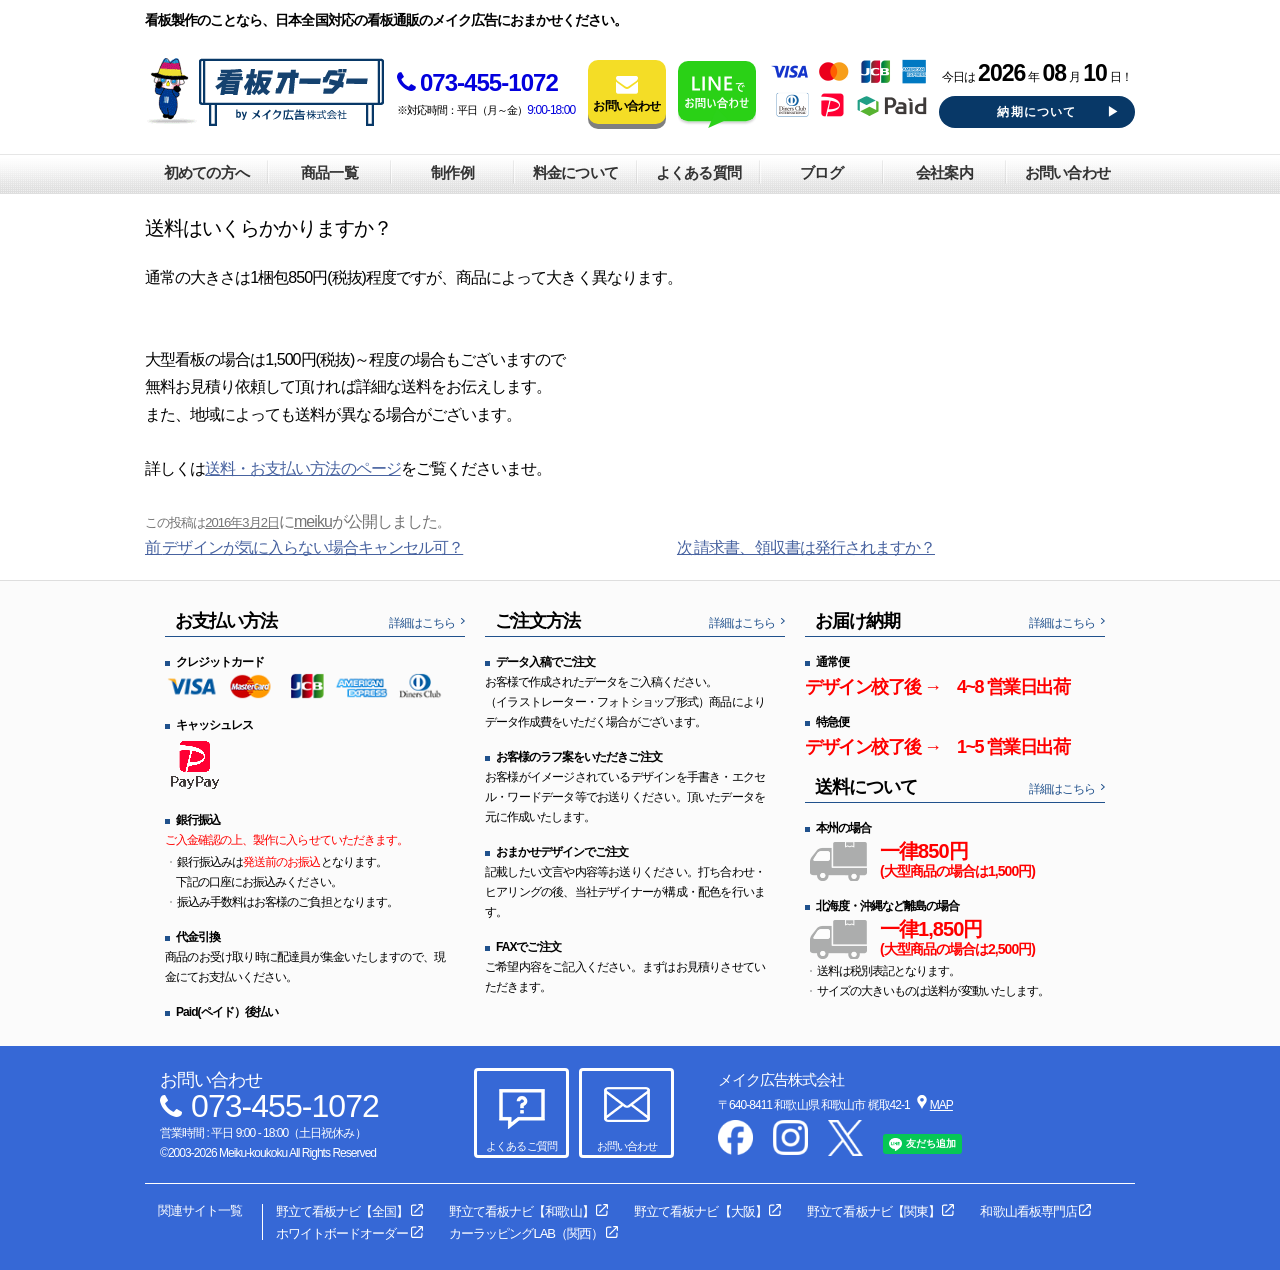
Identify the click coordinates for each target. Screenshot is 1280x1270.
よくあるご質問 (521, 1146)
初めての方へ (206, 172)
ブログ (821, 172)
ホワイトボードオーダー (342, 1233)
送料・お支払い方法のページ (303, 468)
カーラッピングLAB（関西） (526, 1233)
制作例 (452, 172)
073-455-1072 (477, 82)
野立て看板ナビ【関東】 (873, 1211)
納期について (1036, 112)
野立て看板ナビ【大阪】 (700, 1211)
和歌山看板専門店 (1028, 1211)
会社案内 (944, 172)
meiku (313, 521)
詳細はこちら (422, 623)
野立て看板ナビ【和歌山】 (521, 1211)
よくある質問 (698, 172)
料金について (575, 172)
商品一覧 (329, 172)
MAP (941, 1105)
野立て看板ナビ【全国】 (342, 1211)
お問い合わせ (1067, 172)
